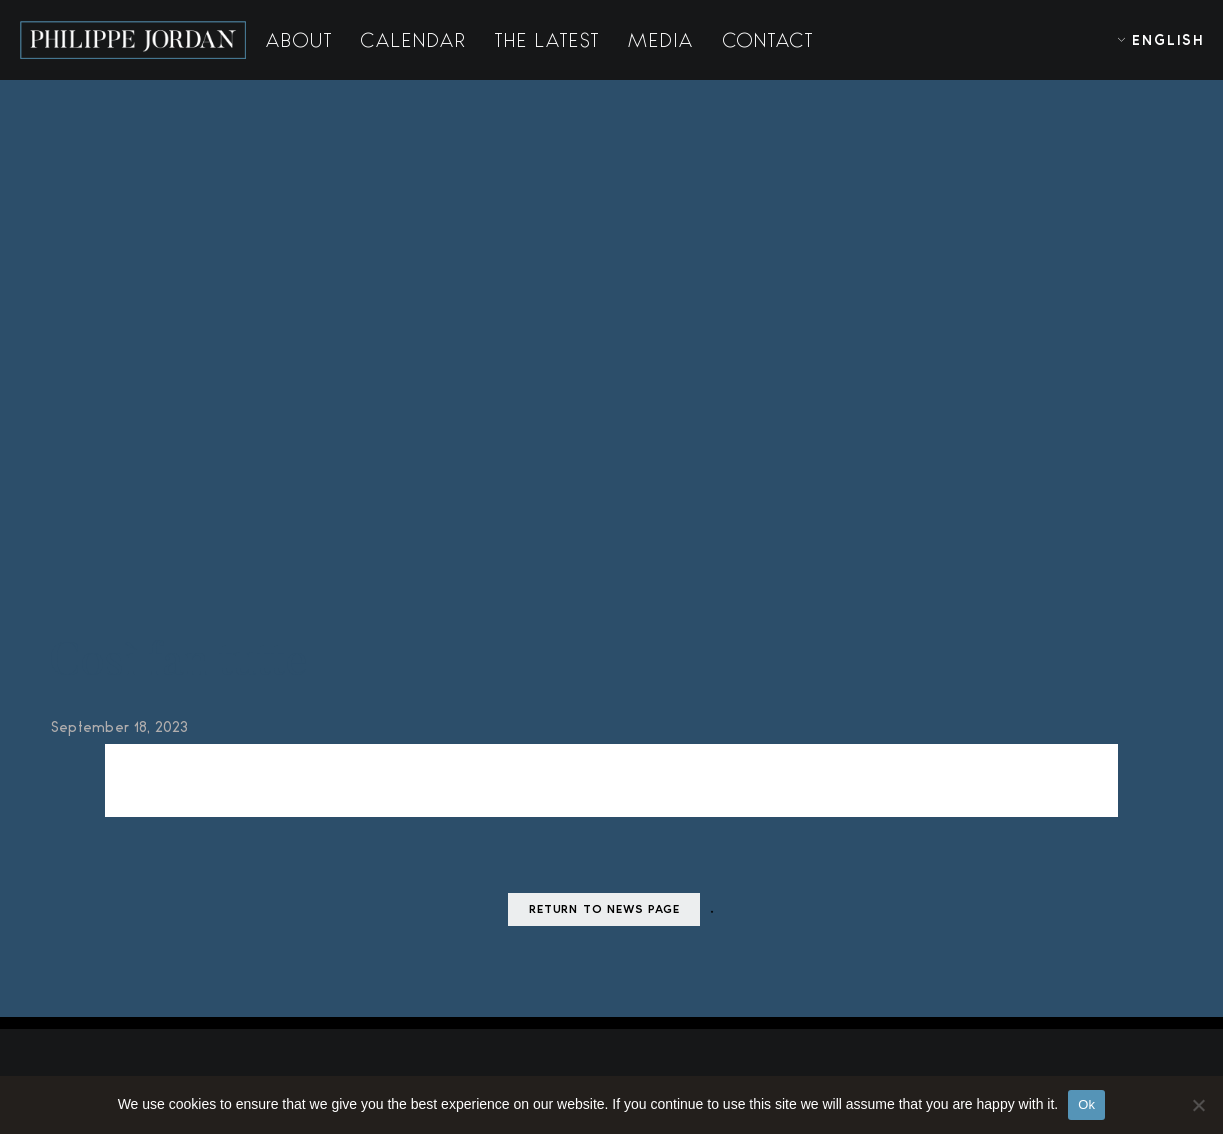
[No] (1198, 1105)
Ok (1086, 1104)
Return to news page (604, 910)
